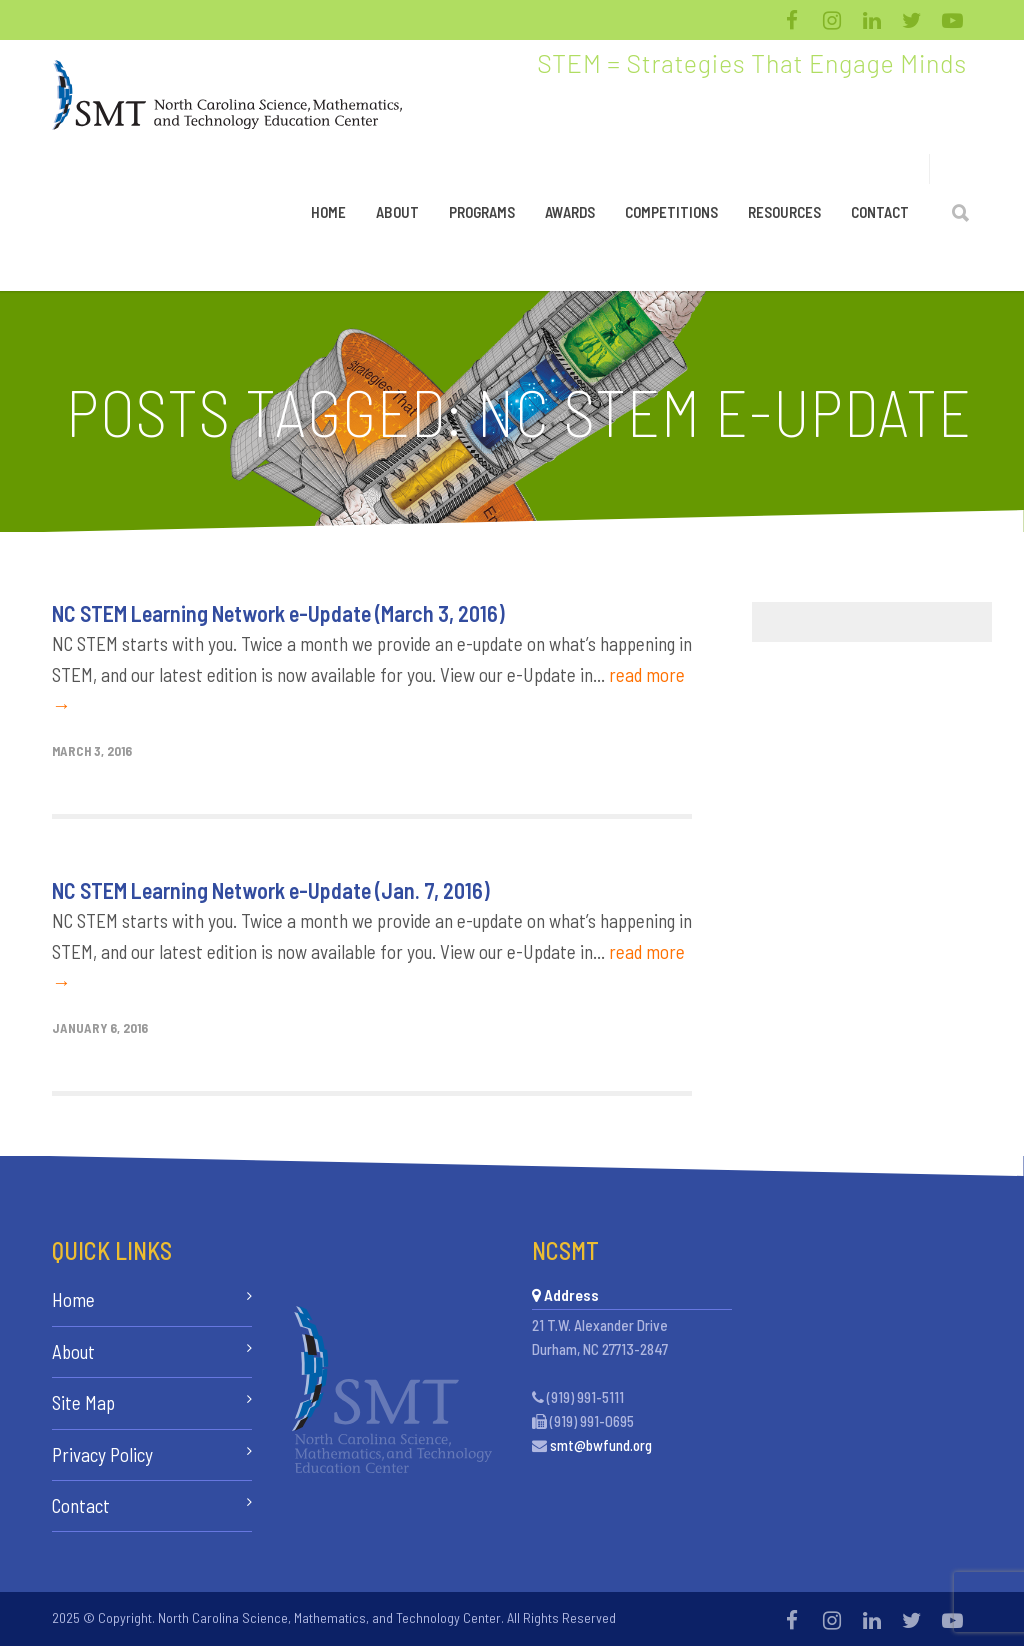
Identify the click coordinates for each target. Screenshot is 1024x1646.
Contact (880, 212)
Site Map (83, 1402)
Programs (482, 212)
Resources (784, 212)
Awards (570, 212)
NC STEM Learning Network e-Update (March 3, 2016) (278, 613)
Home (328, 212)
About (397, 212)
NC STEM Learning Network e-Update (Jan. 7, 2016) (271, 890)
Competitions (671, 212)
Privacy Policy (102, 1454)
